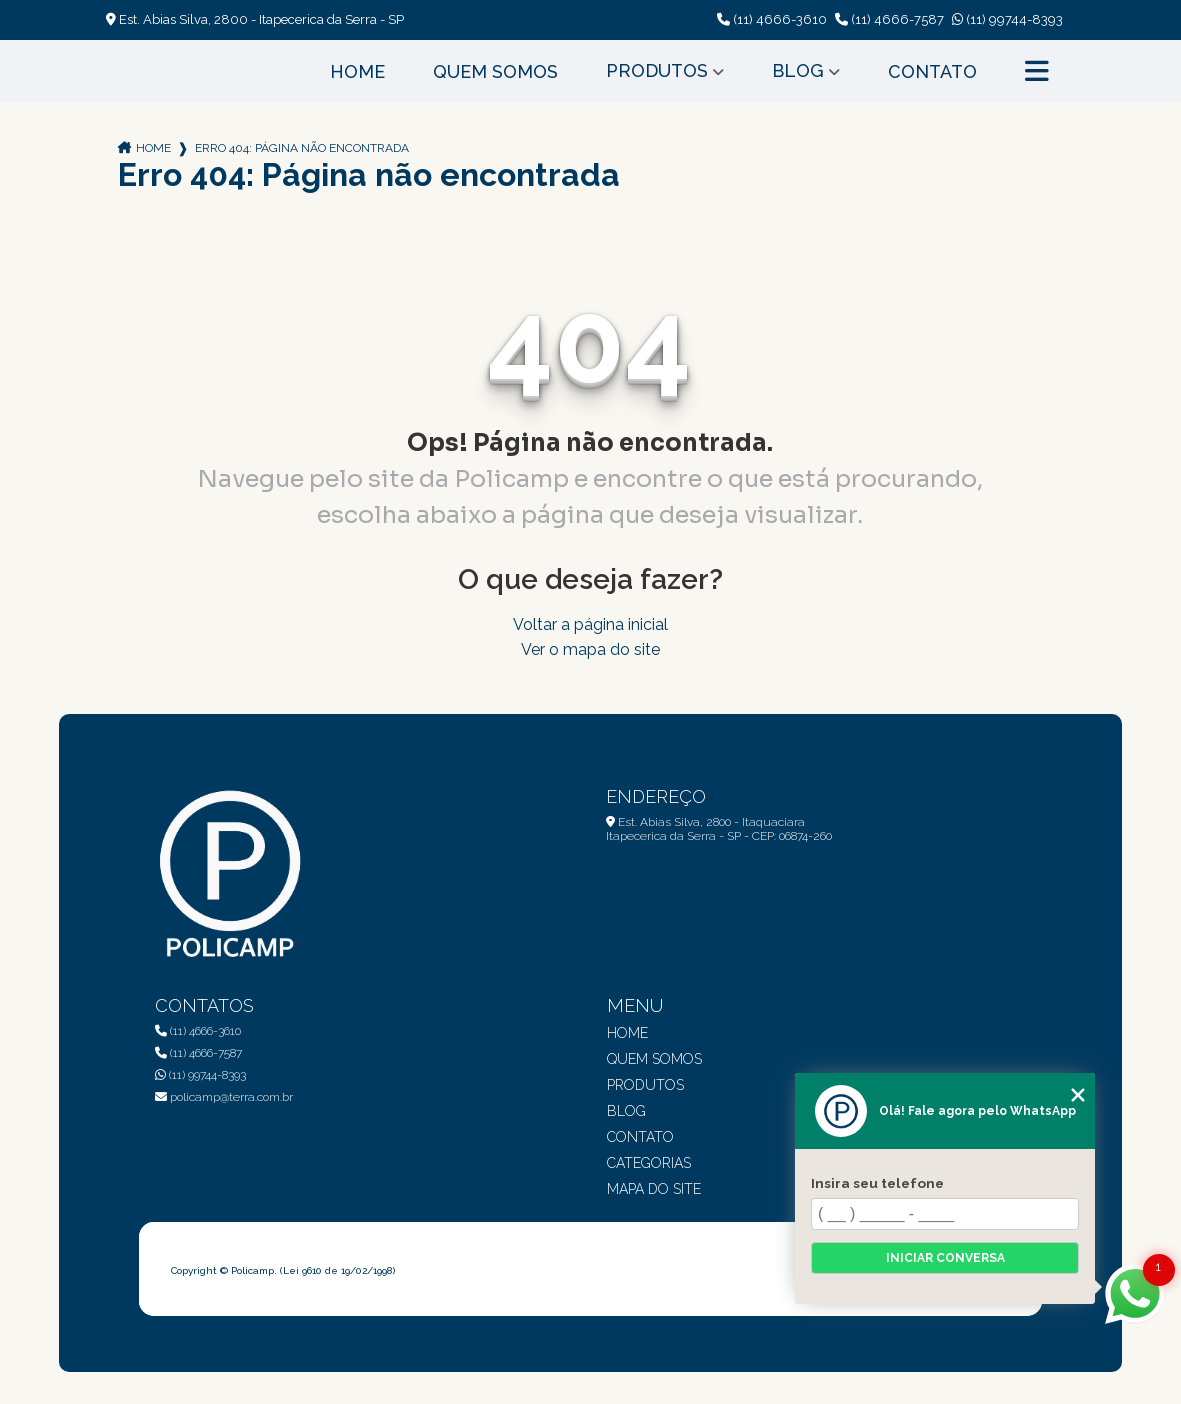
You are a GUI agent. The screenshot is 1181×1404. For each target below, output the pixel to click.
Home (357, 71)
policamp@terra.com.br (224, 1097)
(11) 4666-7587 (889, 19)
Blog (798, 70)
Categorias (649, 1163)
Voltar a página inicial (590, 624)
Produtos (657, 70)
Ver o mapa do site (590, 649)
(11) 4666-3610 (772, 19)
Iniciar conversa (945, 1258)
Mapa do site (654, 1189)
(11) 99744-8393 (1007, 19)
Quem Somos (495, 71)
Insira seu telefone (877, 1183)
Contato (932, 71)
